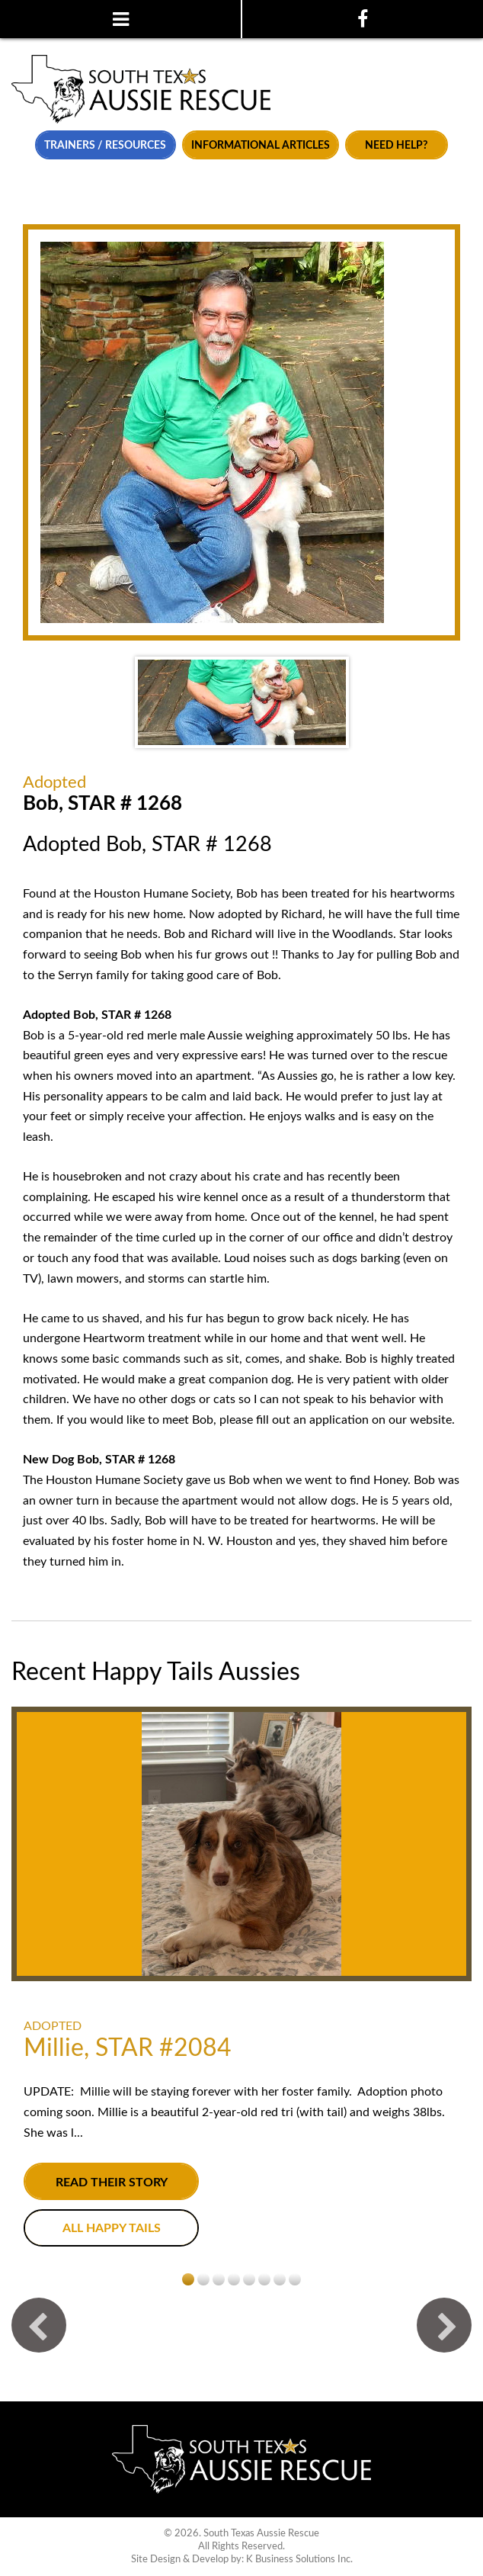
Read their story (112, 2182)
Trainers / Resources (105, 145)
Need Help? (396, 145)
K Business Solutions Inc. (299, 2559)
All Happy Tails (111, 2228)
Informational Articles (260, 145)
